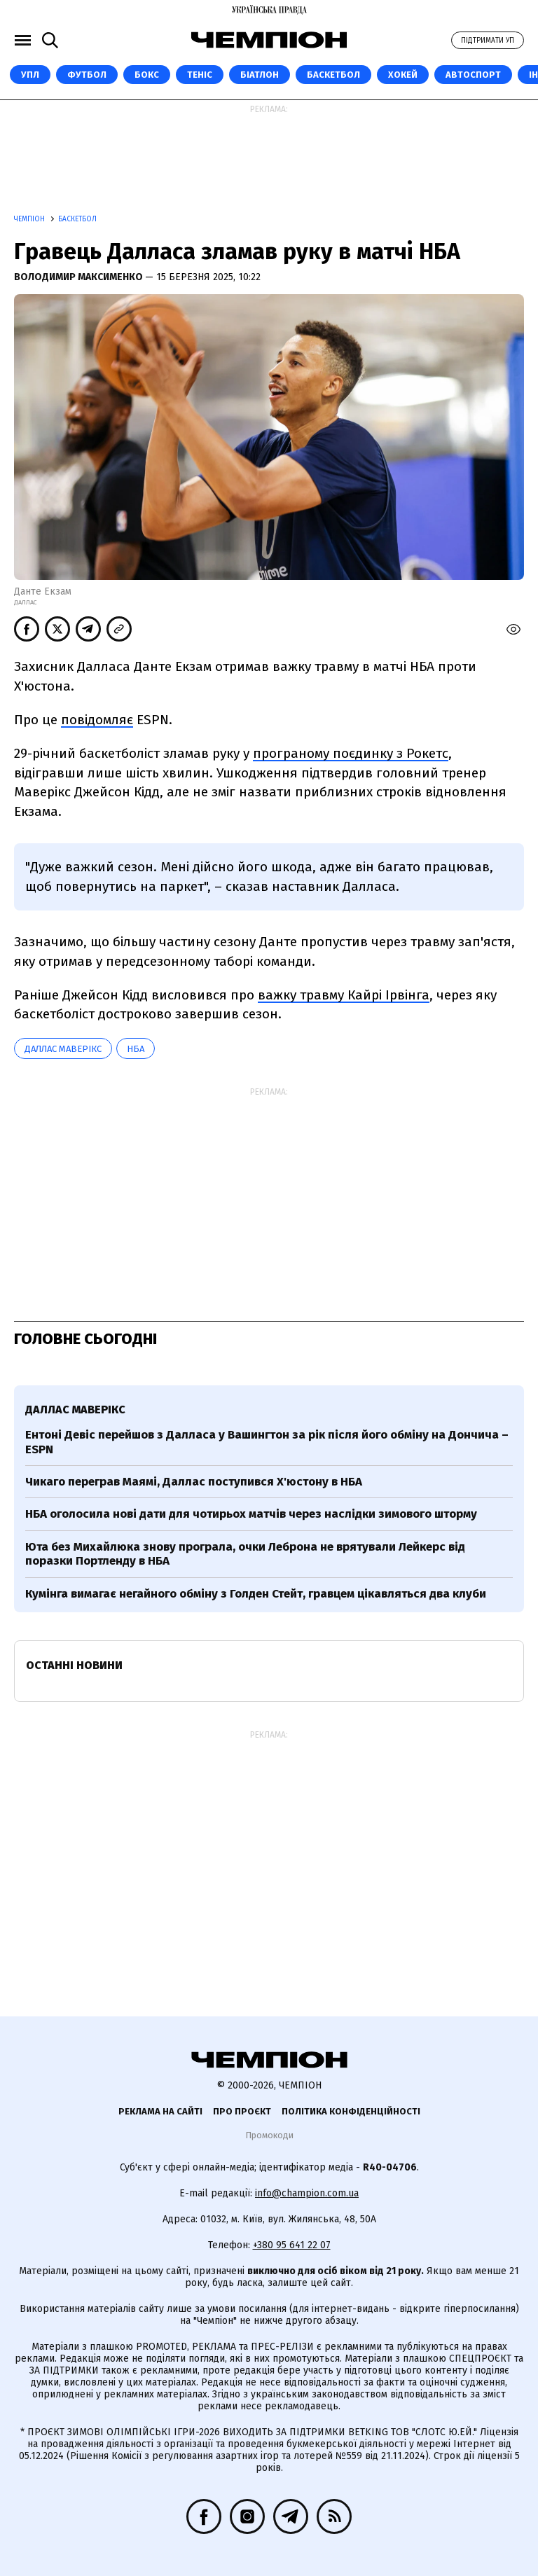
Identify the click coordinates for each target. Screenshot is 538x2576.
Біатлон (259, 74)
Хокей (403, 74)
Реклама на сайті (160, 2111)
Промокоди (269, 2135)
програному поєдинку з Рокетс (350, 753)
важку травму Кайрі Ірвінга (343, 995)
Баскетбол (333, 74)
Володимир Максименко (79, 277)
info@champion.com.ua (307, 2193)
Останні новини (74, 1665)
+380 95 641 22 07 (292, 2245)
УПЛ (30, 74)
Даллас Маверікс (63, 1049)
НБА (135, 1049)
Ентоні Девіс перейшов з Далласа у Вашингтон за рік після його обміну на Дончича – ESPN (267, 1441)
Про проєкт (242, 2111)
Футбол (86, 74)
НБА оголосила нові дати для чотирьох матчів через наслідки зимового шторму (251, 1514)
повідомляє (97, 720)
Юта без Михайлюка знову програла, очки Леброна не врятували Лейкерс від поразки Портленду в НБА (245, 1553)
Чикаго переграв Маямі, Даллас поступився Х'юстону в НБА (193, 1481)
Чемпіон (30, 219)
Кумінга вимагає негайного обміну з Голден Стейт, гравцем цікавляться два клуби (255, 1593)
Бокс (146, 74)
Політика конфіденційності (351, 2111)
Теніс (199, 74)
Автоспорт (473, 74)
